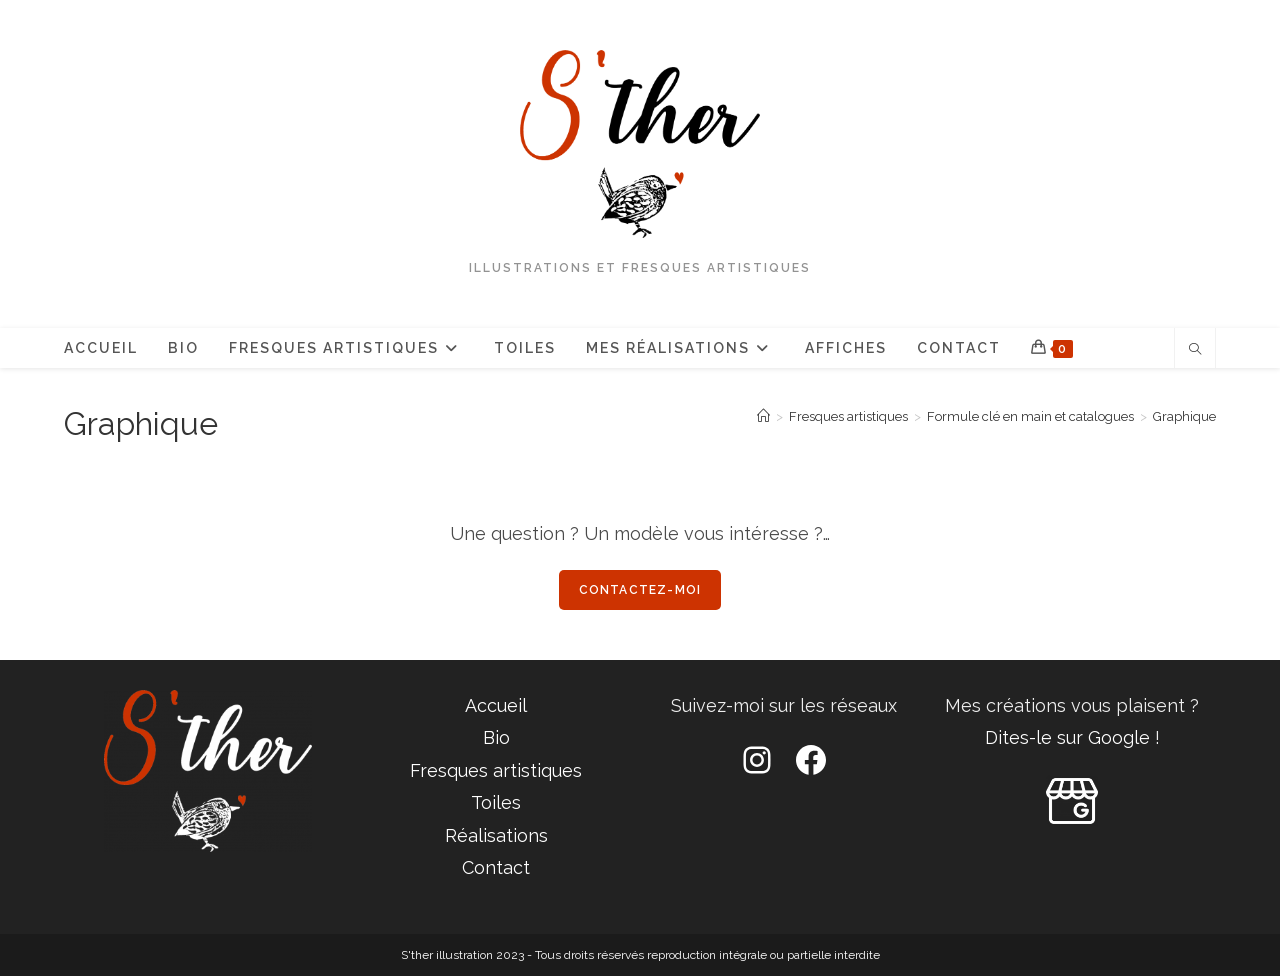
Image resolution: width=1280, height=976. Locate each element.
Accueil (496, 705)
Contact (496, 867)
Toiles (496, 802)
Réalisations (496, 835)
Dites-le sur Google (1067, 737)
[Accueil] (763, 416)
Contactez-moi (640, 590)
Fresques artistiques (496, 770)
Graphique (1184, 416)
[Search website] (1195, 351)
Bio (496, 737)
